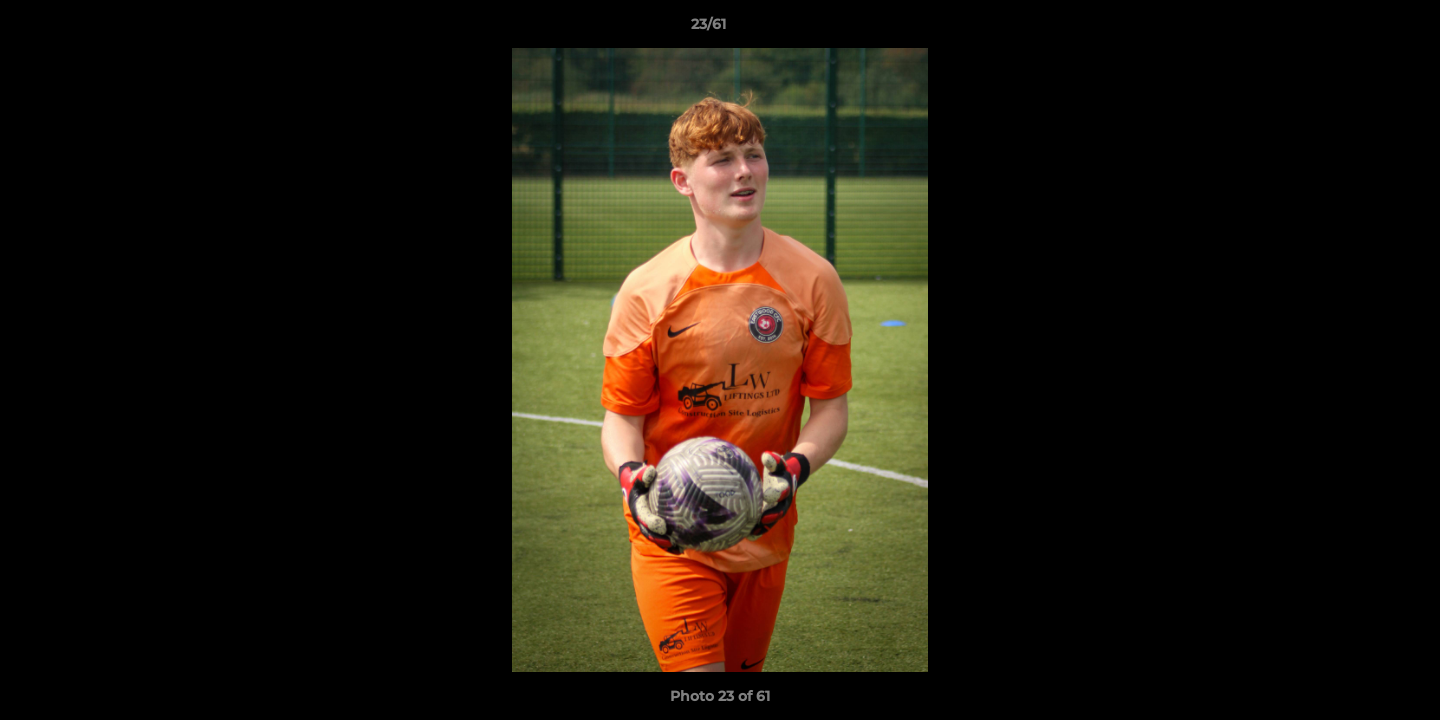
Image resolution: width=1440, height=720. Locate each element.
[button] (1356, 29)
